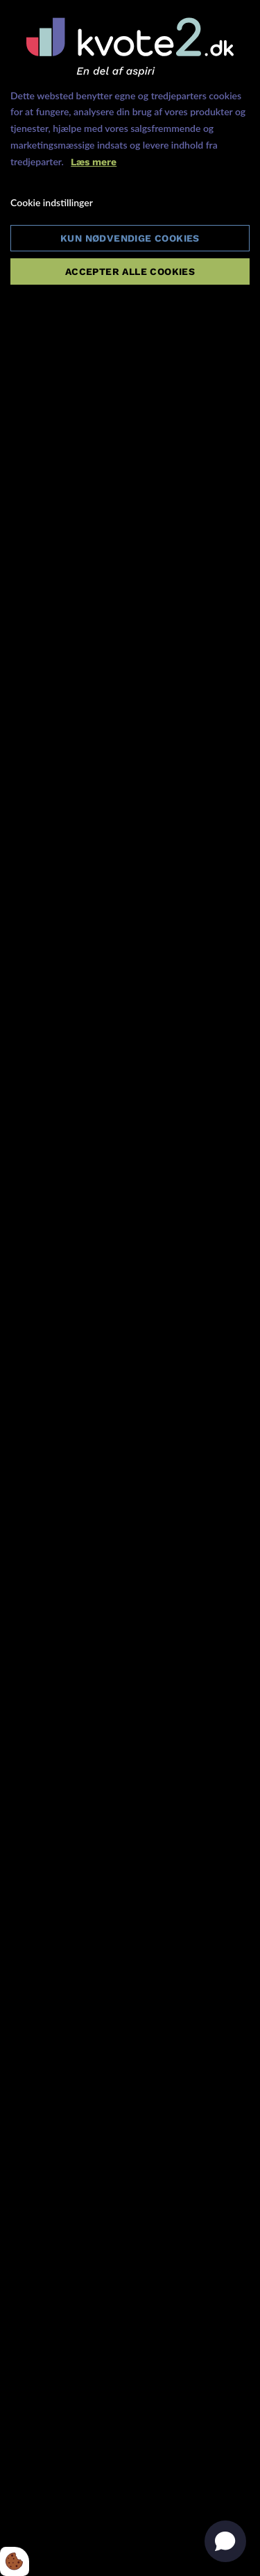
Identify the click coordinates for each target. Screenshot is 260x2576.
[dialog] (130, 1288)
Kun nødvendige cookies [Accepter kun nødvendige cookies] (130, 238)
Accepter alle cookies (130, 271)
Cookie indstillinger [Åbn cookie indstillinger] (51, 202)
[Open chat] (225, 2541)
